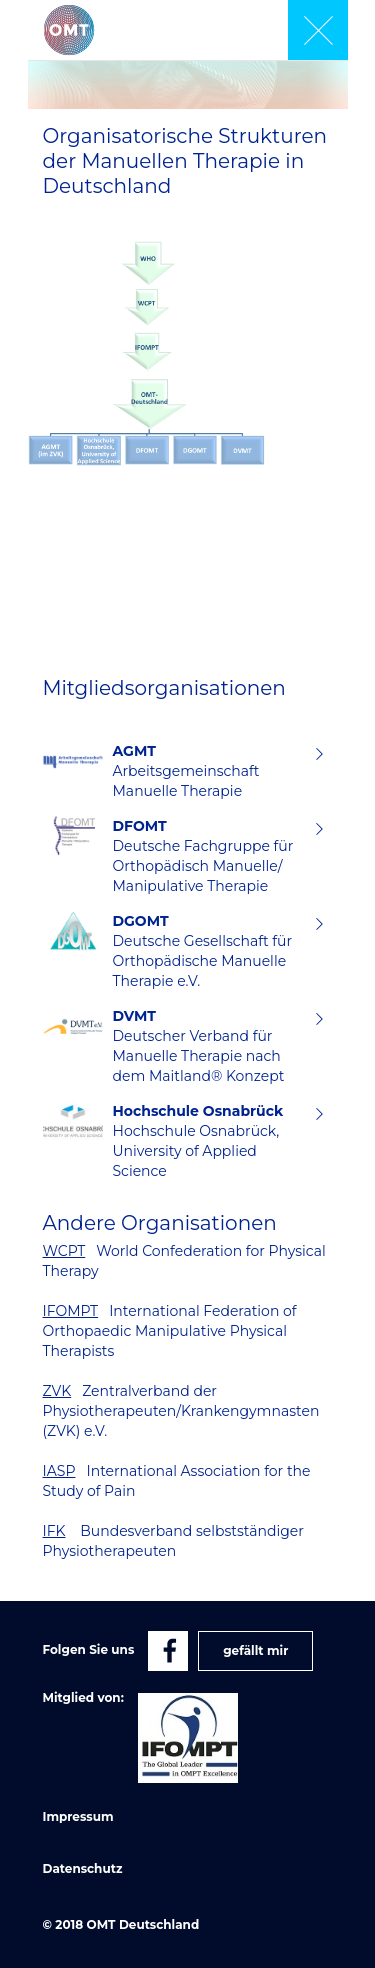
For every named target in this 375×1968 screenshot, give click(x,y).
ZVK (57, 1391)
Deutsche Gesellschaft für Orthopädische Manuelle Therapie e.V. (208, 951)
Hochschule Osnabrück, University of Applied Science (208, 1141)
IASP (59, 1471)
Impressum (78, 1816)
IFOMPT (71, 1311)
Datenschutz (83, 1868)
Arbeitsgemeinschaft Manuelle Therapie (208, 771)
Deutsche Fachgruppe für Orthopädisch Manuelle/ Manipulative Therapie (208, 856)
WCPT (64, 1251)
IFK (54, 1531)
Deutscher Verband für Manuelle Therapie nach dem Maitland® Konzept (208, 1046)
